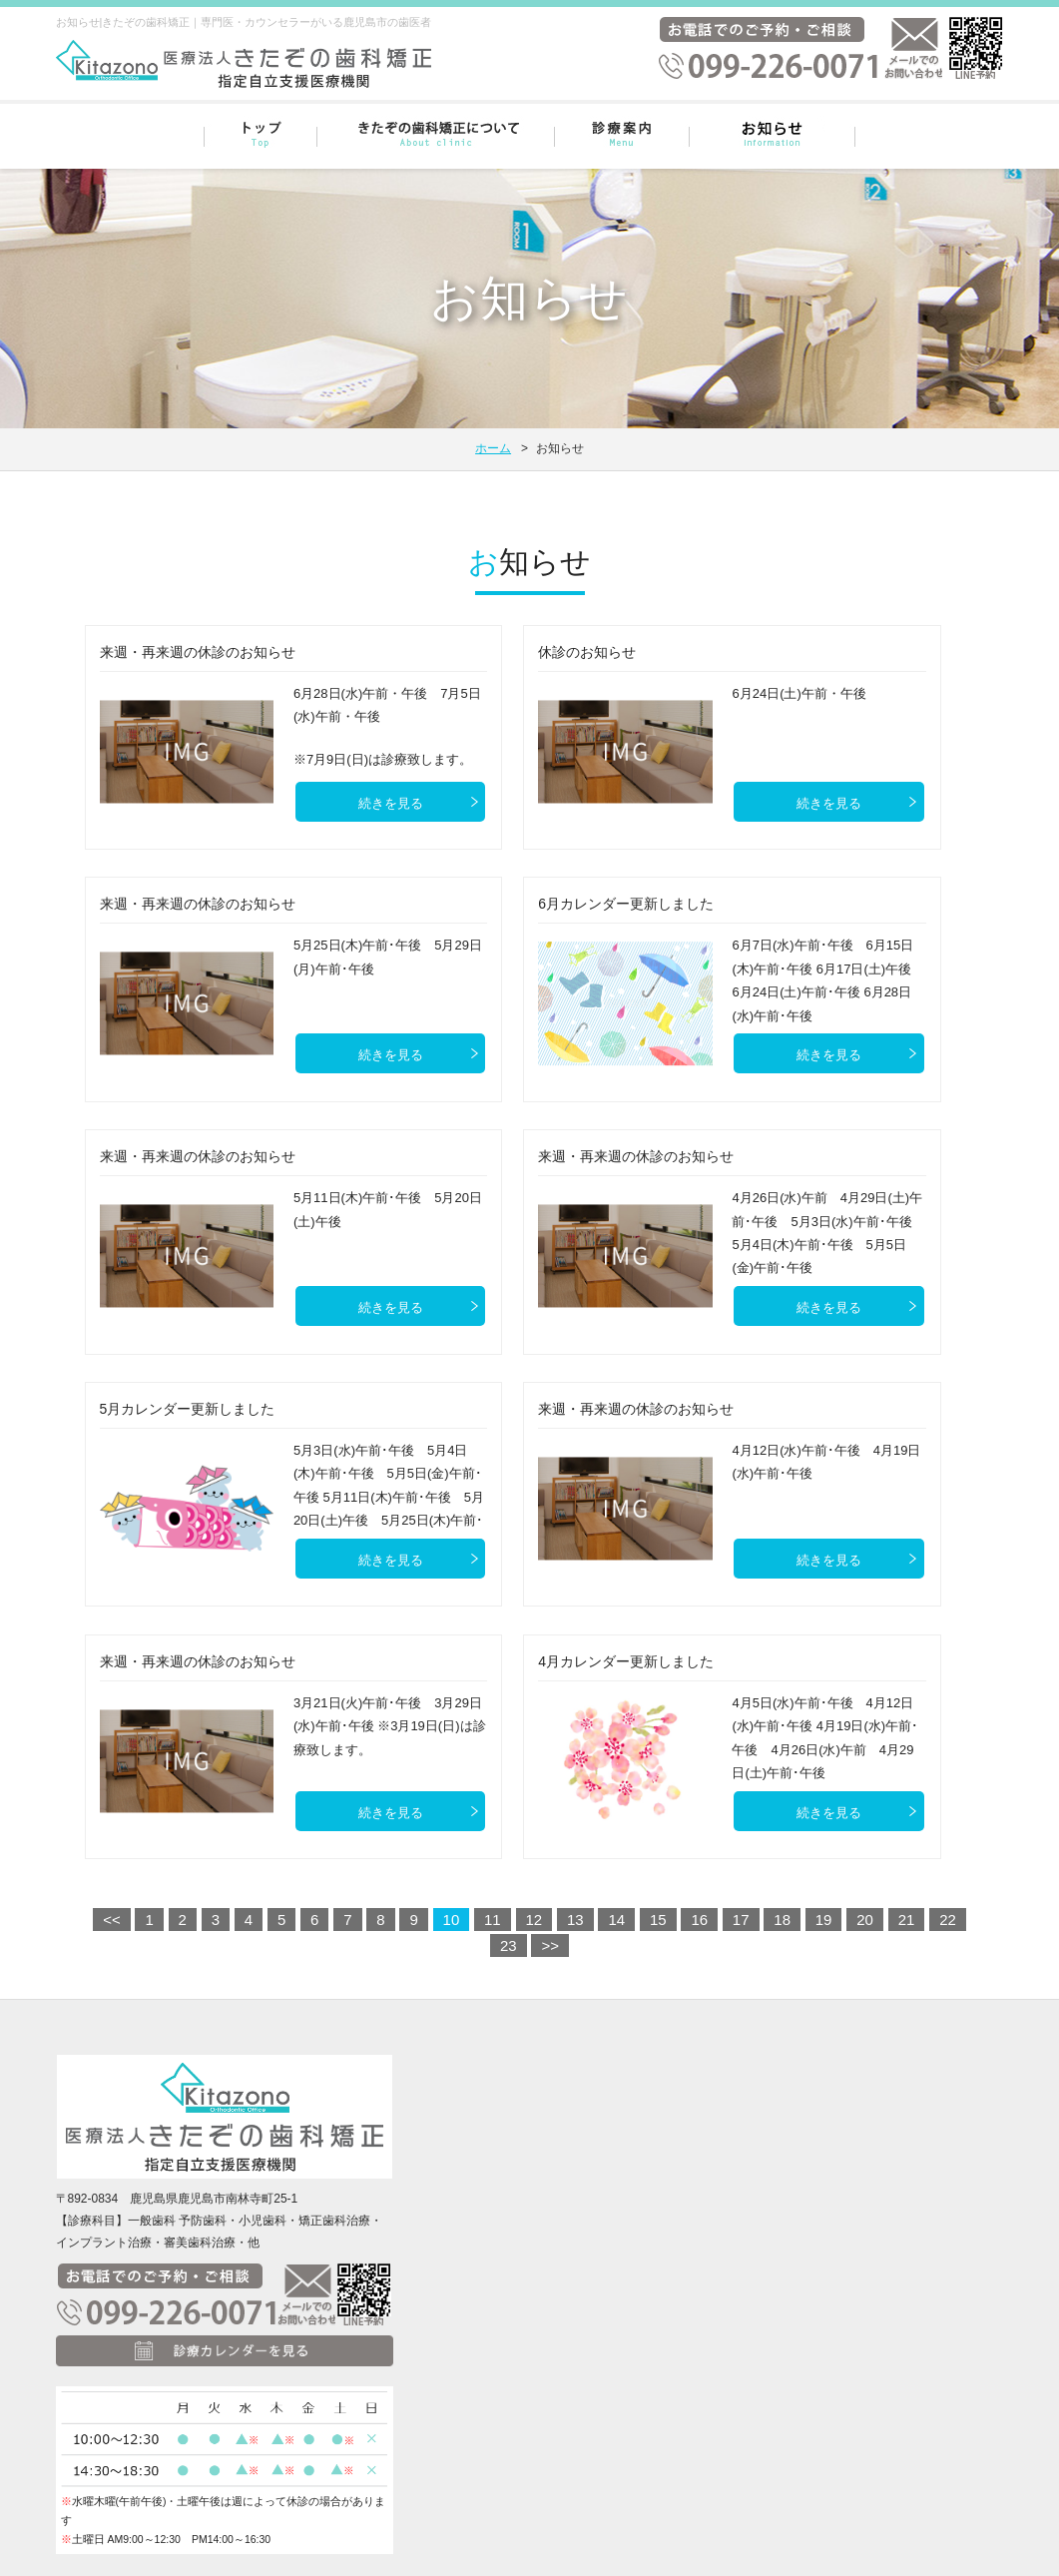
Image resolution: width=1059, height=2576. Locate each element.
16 (699, 1919)
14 (616, 1919)
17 (741, 1919)
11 (492, 1919)
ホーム (493, 448)
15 (658, 1919)
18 (782, 1919)
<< (112, 1919)
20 (864, 1919)
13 (575, 1919)
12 (534, 1919)
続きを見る (390, 803)
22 (947, 1919)
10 (451, 1919)
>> (550, 1945)
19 (823, 1919)
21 (906, 1919)
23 (508, 1945)
